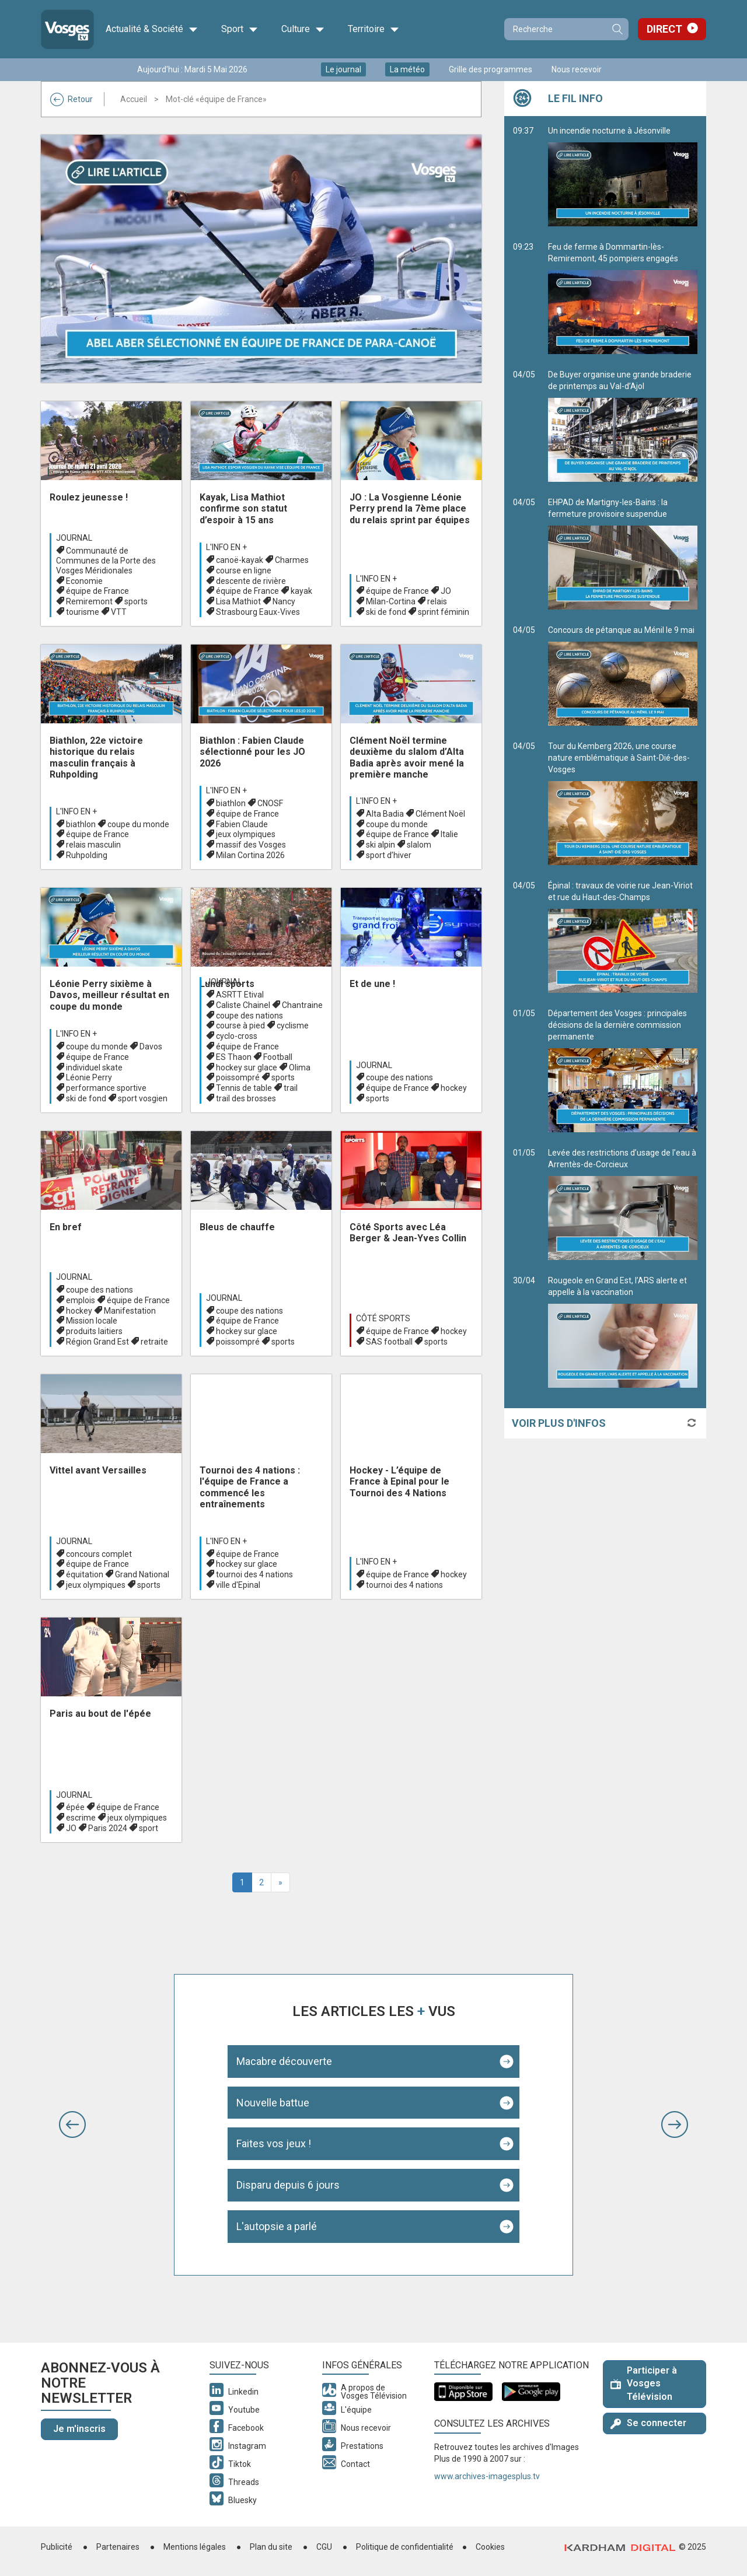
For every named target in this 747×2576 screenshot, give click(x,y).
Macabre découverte (284, 2061)
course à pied (240, 1025)
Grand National (142, 1574)
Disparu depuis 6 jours (288, 2185)
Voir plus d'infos (559, 1423)
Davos (150, 1046)
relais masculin (93, 844)
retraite (154, 1341)
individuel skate (94, 1067)
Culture (302, 29)
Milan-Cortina (391, 601)
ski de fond (386, 612)
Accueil (133, 99)
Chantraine (302, 1005)
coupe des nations (249, 1015)
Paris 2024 (107, 1828)
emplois (80, 1300)
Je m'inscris (79, 2428)
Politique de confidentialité (404, 2547)
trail (291, 1088)
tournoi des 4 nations (254, 1574)
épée (75, 1807)
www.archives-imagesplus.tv (487, 2476)
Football (277, 1057)
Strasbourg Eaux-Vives (258, 612)
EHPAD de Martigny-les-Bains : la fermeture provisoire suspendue (622, 554)
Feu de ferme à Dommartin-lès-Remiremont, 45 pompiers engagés (622, 298)
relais (437, 601)
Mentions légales (194, 2547)
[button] (72, 2124)
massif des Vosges (251, 844)
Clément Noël (440, 813)
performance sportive (106, 1088)
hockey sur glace (246, 1067)
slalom (419, 844)
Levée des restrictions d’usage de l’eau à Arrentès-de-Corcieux (622, 1204)
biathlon (81, 824)
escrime (81, 1817)
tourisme (82, 612)
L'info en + (226, 547)
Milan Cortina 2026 (250, 855)
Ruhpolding (86, 855)
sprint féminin (443, 612)
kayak (301, 591)
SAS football (389, 1341)
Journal (74, 537)
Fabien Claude (242, 824)
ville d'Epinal (238, 1585)
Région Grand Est (97, 1341)
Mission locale (91, 1320)
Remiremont (89, 601)
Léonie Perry (89, 1077)
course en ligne (243, 570)
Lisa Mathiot (238, 601)
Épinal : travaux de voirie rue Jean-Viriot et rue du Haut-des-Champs (622, 937)
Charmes (292, 560)
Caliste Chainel (243, 1005)
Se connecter (648, 2422)
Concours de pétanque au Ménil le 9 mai (622, 675)
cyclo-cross (236, 1036)
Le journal (343, 69)
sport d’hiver (388, 855)
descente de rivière (251, 581)
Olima (299, 1067)
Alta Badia (385, 813)
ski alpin (380, 844)
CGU (324, 2547)
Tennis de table (244, 1088)
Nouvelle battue (272, 2102)
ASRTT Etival (240, 994)
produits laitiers (94, 1331)
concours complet (99, 1554)
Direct (664, 29)
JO (446, 591)
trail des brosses (246, 1098)
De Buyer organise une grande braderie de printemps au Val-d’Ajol (622, 426)
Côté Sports (383, 1318)
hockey (454, 1088)
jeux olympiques (245, 834)
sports (136, 601)
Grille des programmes (490, 69)
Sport (239, 29)
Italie (449, 834)
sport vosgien (142, 1098)
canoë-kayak (239, 560)
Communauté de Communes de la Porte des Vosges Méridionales (106, 560)
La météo (407, 69)
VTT (119, 612)
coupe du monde (138, 824)
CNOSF (270, 803)
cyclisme (293, 1025)
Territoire (373, 29)
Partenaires (117, 2547)
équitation (84, 1574)
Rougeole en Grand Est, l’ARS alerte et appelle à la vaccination (622, 1332)
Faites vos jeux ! (273, 2143)
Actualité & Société (152, 29)
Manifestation (130, 1310)
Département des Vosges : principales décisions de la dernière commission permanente (622, 1070)
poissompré (238, 1077)
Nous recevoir (576, 69)
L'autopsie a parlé (276, 2226)
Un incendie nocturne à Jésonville (622, 176)
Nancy (284, 601)
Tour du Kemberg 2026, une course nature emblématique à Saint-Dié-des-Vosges (622, 803)
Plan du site (271, 2547)
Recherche (617, 29)
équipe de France (97, 591)
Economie (84, 581)
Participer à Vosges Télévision (643, 2384)
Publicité (56, 2547)
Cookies (490, 2547)
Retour (71, 99)
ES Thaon (234, 1057)
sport (148, 1828)
